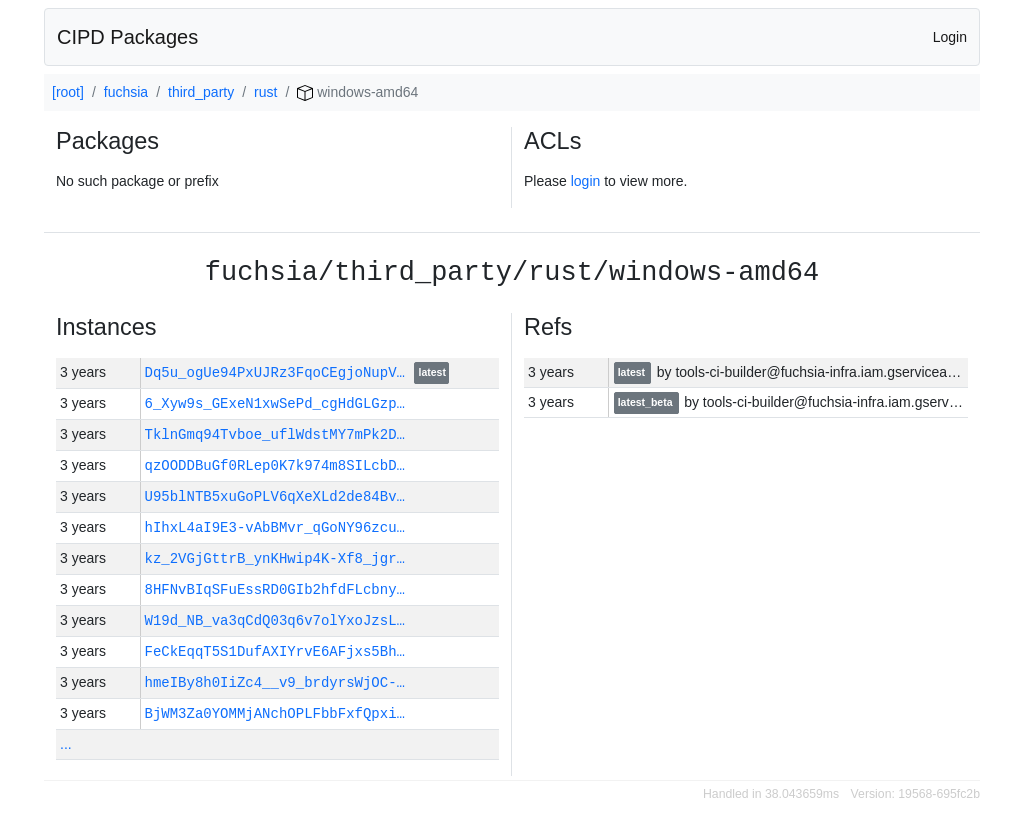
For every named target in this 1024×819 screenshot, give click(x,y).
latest (432, 374)
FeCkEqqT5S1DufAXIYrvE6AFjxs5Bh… (275, 651)
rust (265, 92)
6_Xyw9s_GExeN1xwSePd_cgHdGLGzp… (275, 403)
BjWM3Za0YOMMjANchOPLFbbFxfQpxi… (275, 713)
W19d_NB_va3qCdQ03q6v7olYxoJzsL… (275, 620)
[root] (68, 92)
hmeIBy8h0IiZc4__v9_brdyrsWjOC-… (275, 682)
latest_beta (647, 403)
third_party (201, 92)
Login (950, 37)
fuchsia (126, 92)
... (66, 744)
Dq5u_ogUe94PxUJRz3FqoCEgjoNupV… (279, 372)
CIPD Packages (127, 37)
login (586, 181)
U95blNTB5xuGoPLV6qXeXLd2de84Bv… (275, 496)
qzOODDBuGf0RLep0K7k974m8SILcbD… (275, 465)
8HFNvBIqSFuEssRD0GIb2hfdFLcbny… (275, 589)
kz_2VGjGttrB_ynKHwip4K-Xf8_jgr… (275, 558)
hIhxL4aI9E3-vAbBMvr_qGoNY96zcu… (275, 527)
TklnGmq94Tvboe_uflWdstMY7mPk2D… (275, 434)
